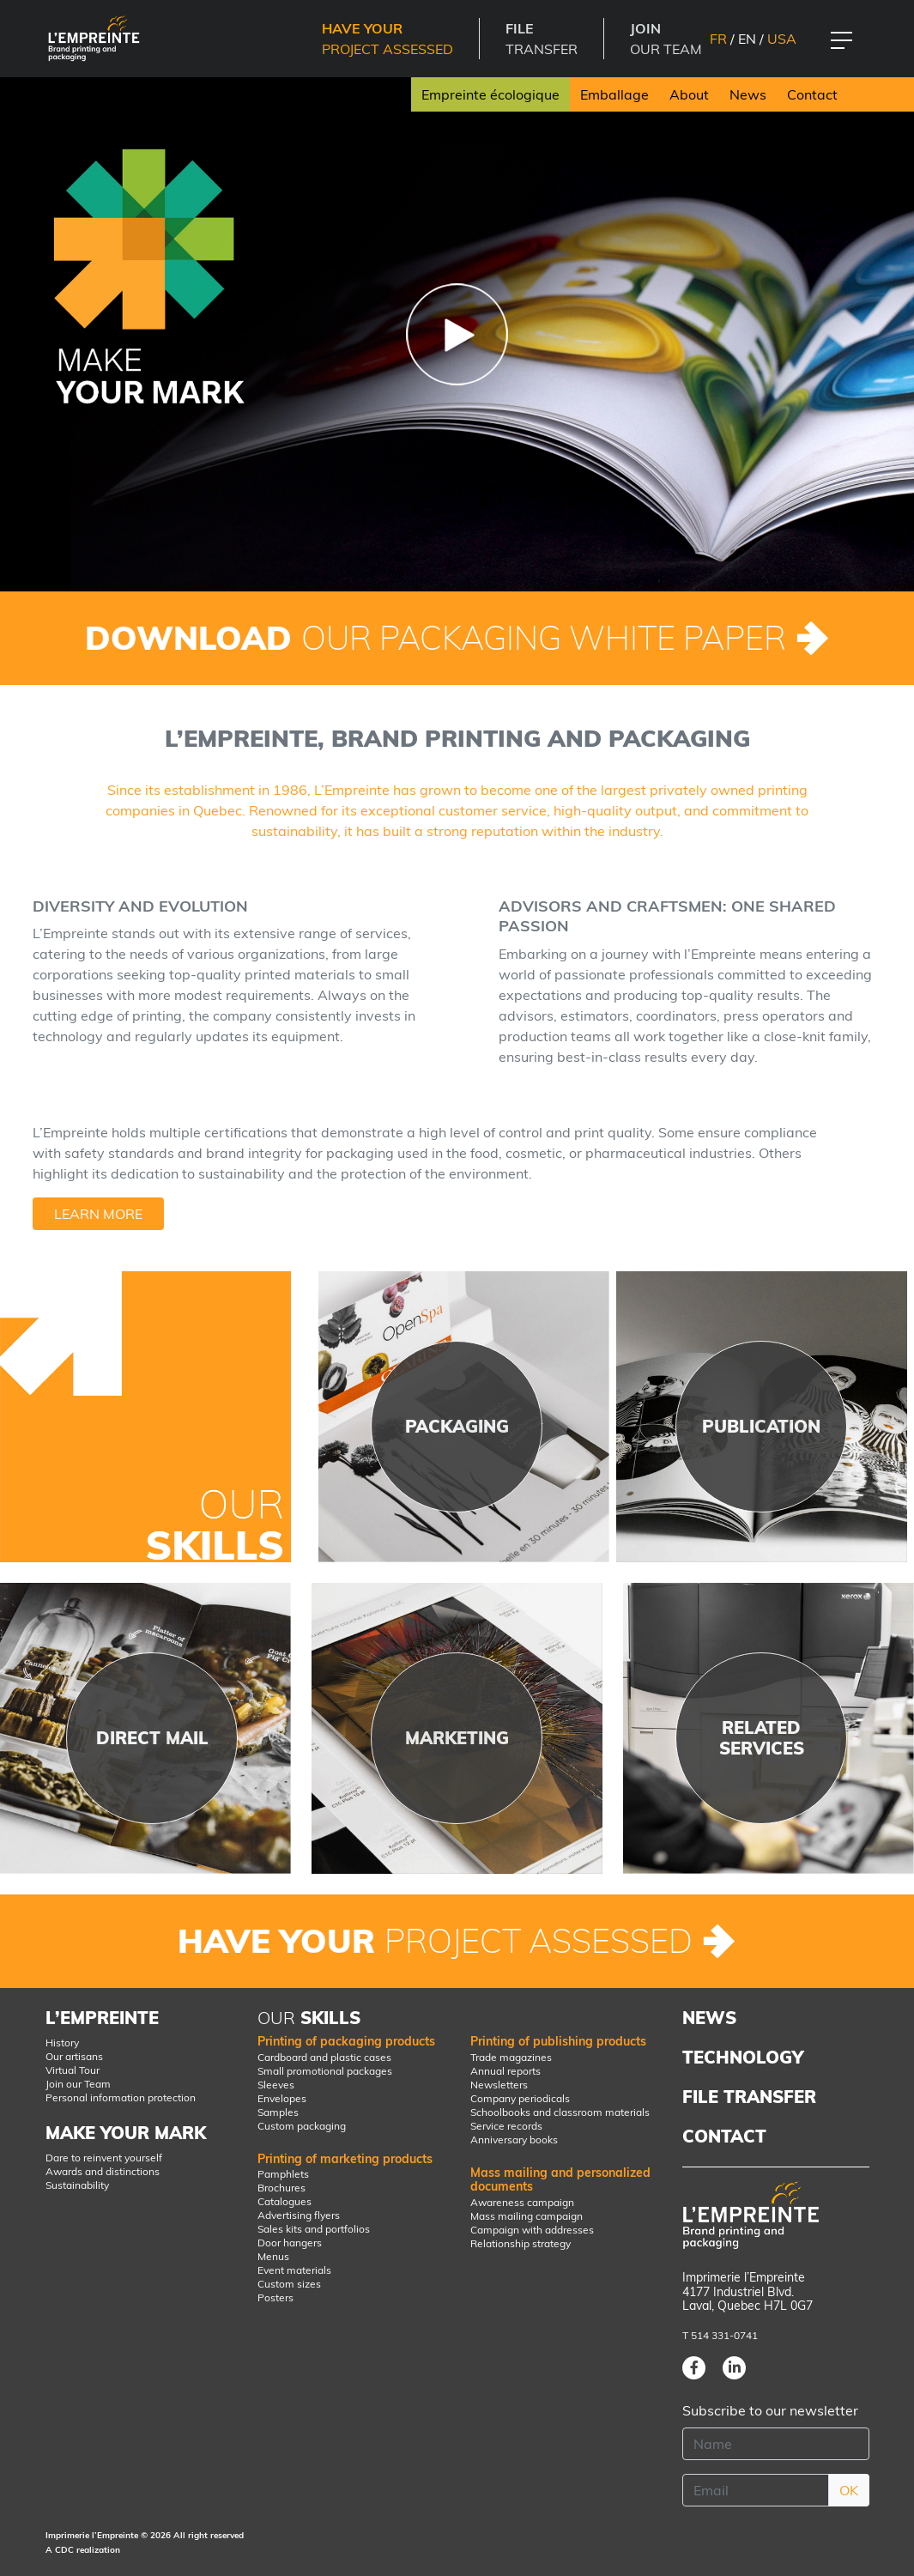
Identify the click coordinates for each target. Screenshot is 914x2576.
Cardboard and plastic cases (324, 2057)
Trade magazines (511, 2057)
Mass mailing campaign (526, 2215)
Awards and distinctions (102, 2171)
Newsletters (499, 2084)
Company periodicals (520, 2098)
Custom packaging (301, 2125)
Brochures (281, 2187)
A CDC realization (82, 2549)
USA (781, 38)
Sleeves (275, 2084)
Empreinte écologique (490, 94)
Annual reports (505, 2070)
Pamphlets (283, 2173)
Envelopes (281, 2098)
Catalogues (284, 2201)
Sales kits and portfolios (313, 2228)
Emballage (614, 94)
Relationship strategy (520, 2243)
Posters (275, 2297)
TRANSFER (541, 39)
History (62, 2042)
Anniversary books (514, 2139)
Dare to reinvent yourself (103, 2157)
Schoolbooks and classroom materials (560, 2112)
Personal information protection (120, 2097)
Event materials (294, 2270)
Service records (506, 2125)
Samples (278, 2112)
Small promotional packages (324, 2070)
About (689, 94)
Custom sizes (289, 2283)
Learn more (98, 1213)
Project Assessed (387, 39)
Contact (812, 94)
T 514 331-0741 (720, 2335)
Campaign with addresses (532, 2229)
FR (718, 38)
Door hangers (289, 2242)
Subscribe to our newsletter (770, 2410)
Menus (273, 2256)
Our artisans (74, 2056)
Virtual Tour (72, 2070)
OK (848, 2490)
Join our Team (78, 2083)
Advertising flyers (298, 2215)
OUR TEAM (666, 39)
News (747, 94)
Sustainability (77, 2185)
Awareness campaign (522, 2202)
